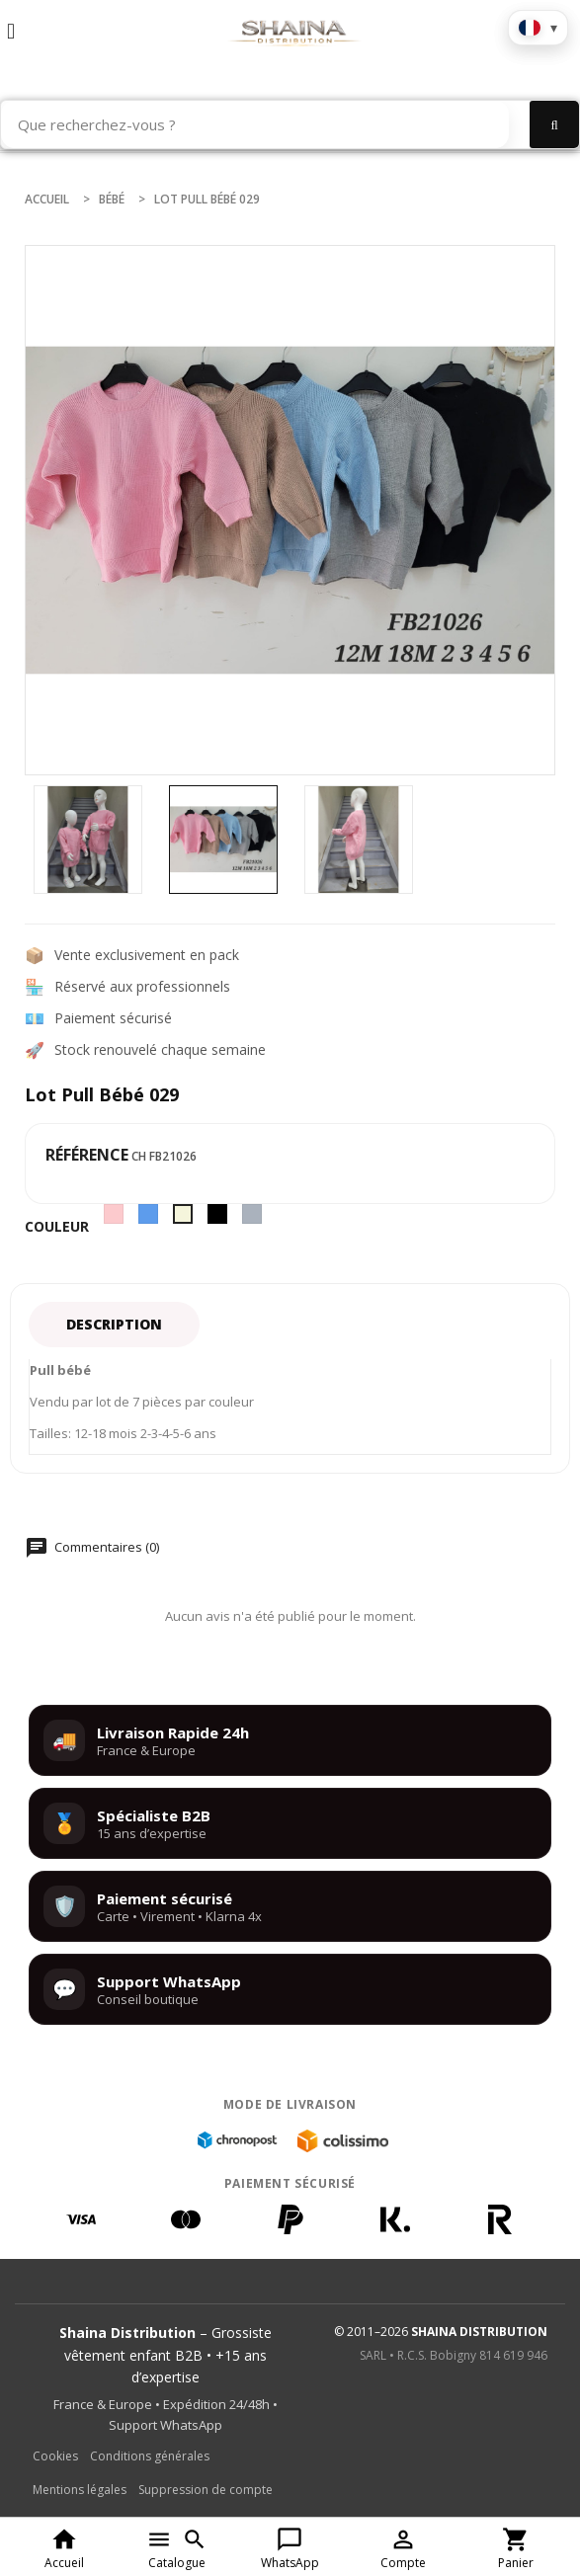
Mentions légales (79, 2489)
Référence (86, 1155)
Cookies (55, 2456)
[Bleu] (150, 1219)
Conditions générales (149, 2456)
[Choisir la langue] (538, 27)
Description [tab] (114, 1324)
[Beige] (185, 1219)
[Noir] (219, 1219)
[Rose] (116, 1219)
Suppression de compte (205, 2489)
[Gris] (254, 1219)
